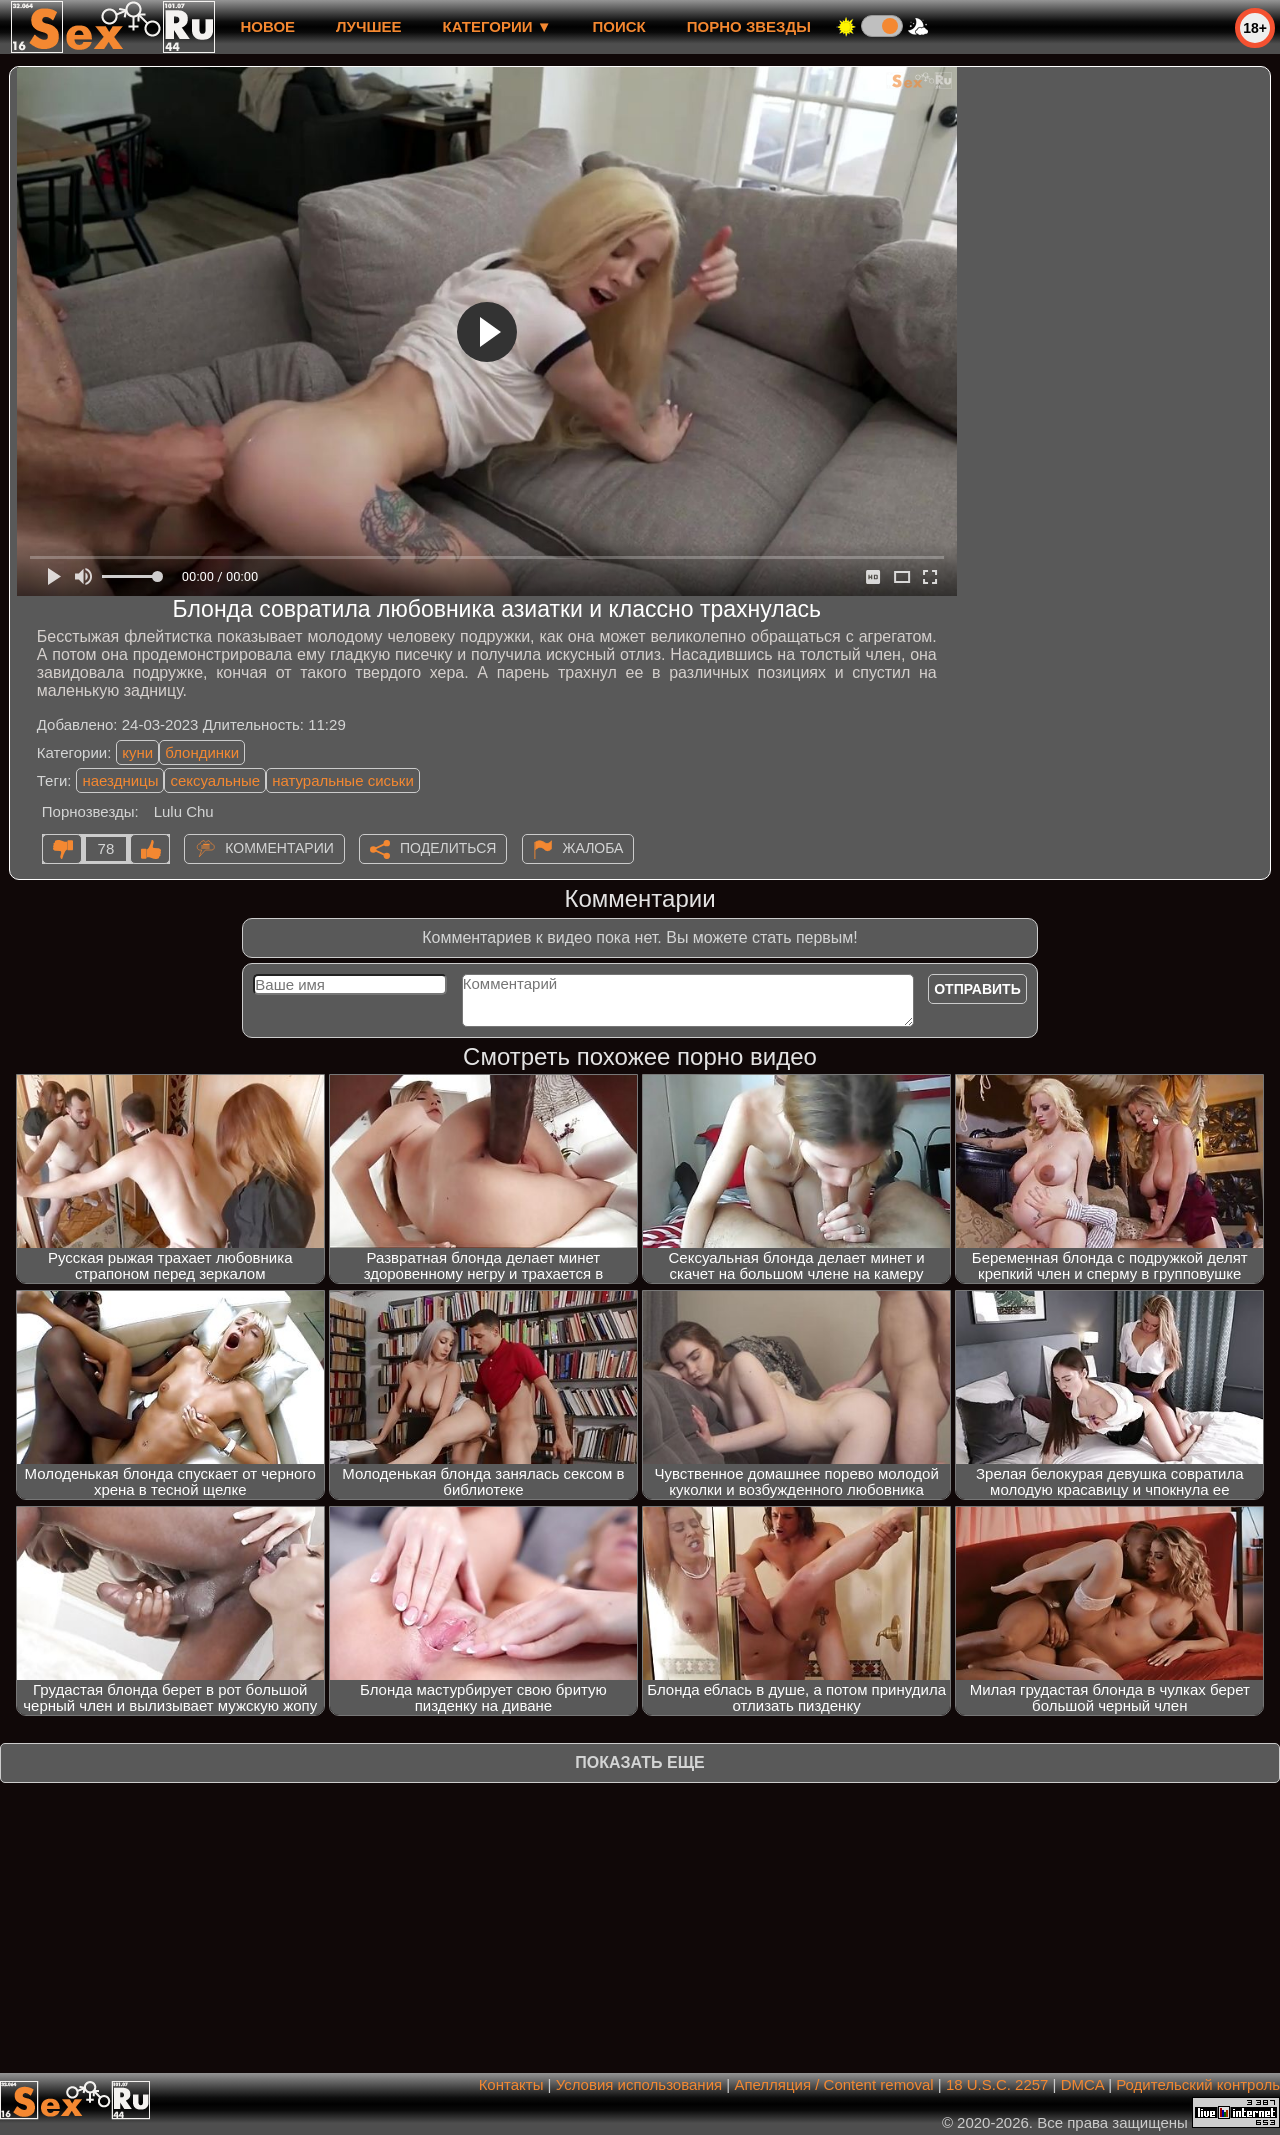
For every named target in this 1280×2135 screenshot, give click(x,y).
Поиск (619, 26)
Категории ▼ (497, 26)
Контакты (511, 2084)
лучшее (368, 26)
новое (267, 26)
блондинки (202, 752)
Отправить (977, 989)
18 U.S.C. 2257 (997, 2084)
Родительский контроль (1198, 2084)
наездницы (120, 780)
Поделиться (448, 848)
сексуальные (215, 780)
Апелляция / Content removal (833, 2084)
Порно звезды (749, 26)
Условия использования (639, 2084)
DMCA (1082, 2084)
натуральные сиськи (343, 780)
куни (137, 752)
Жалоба (593, 848)
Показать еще (639, 1762)
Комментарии (279, 848)
